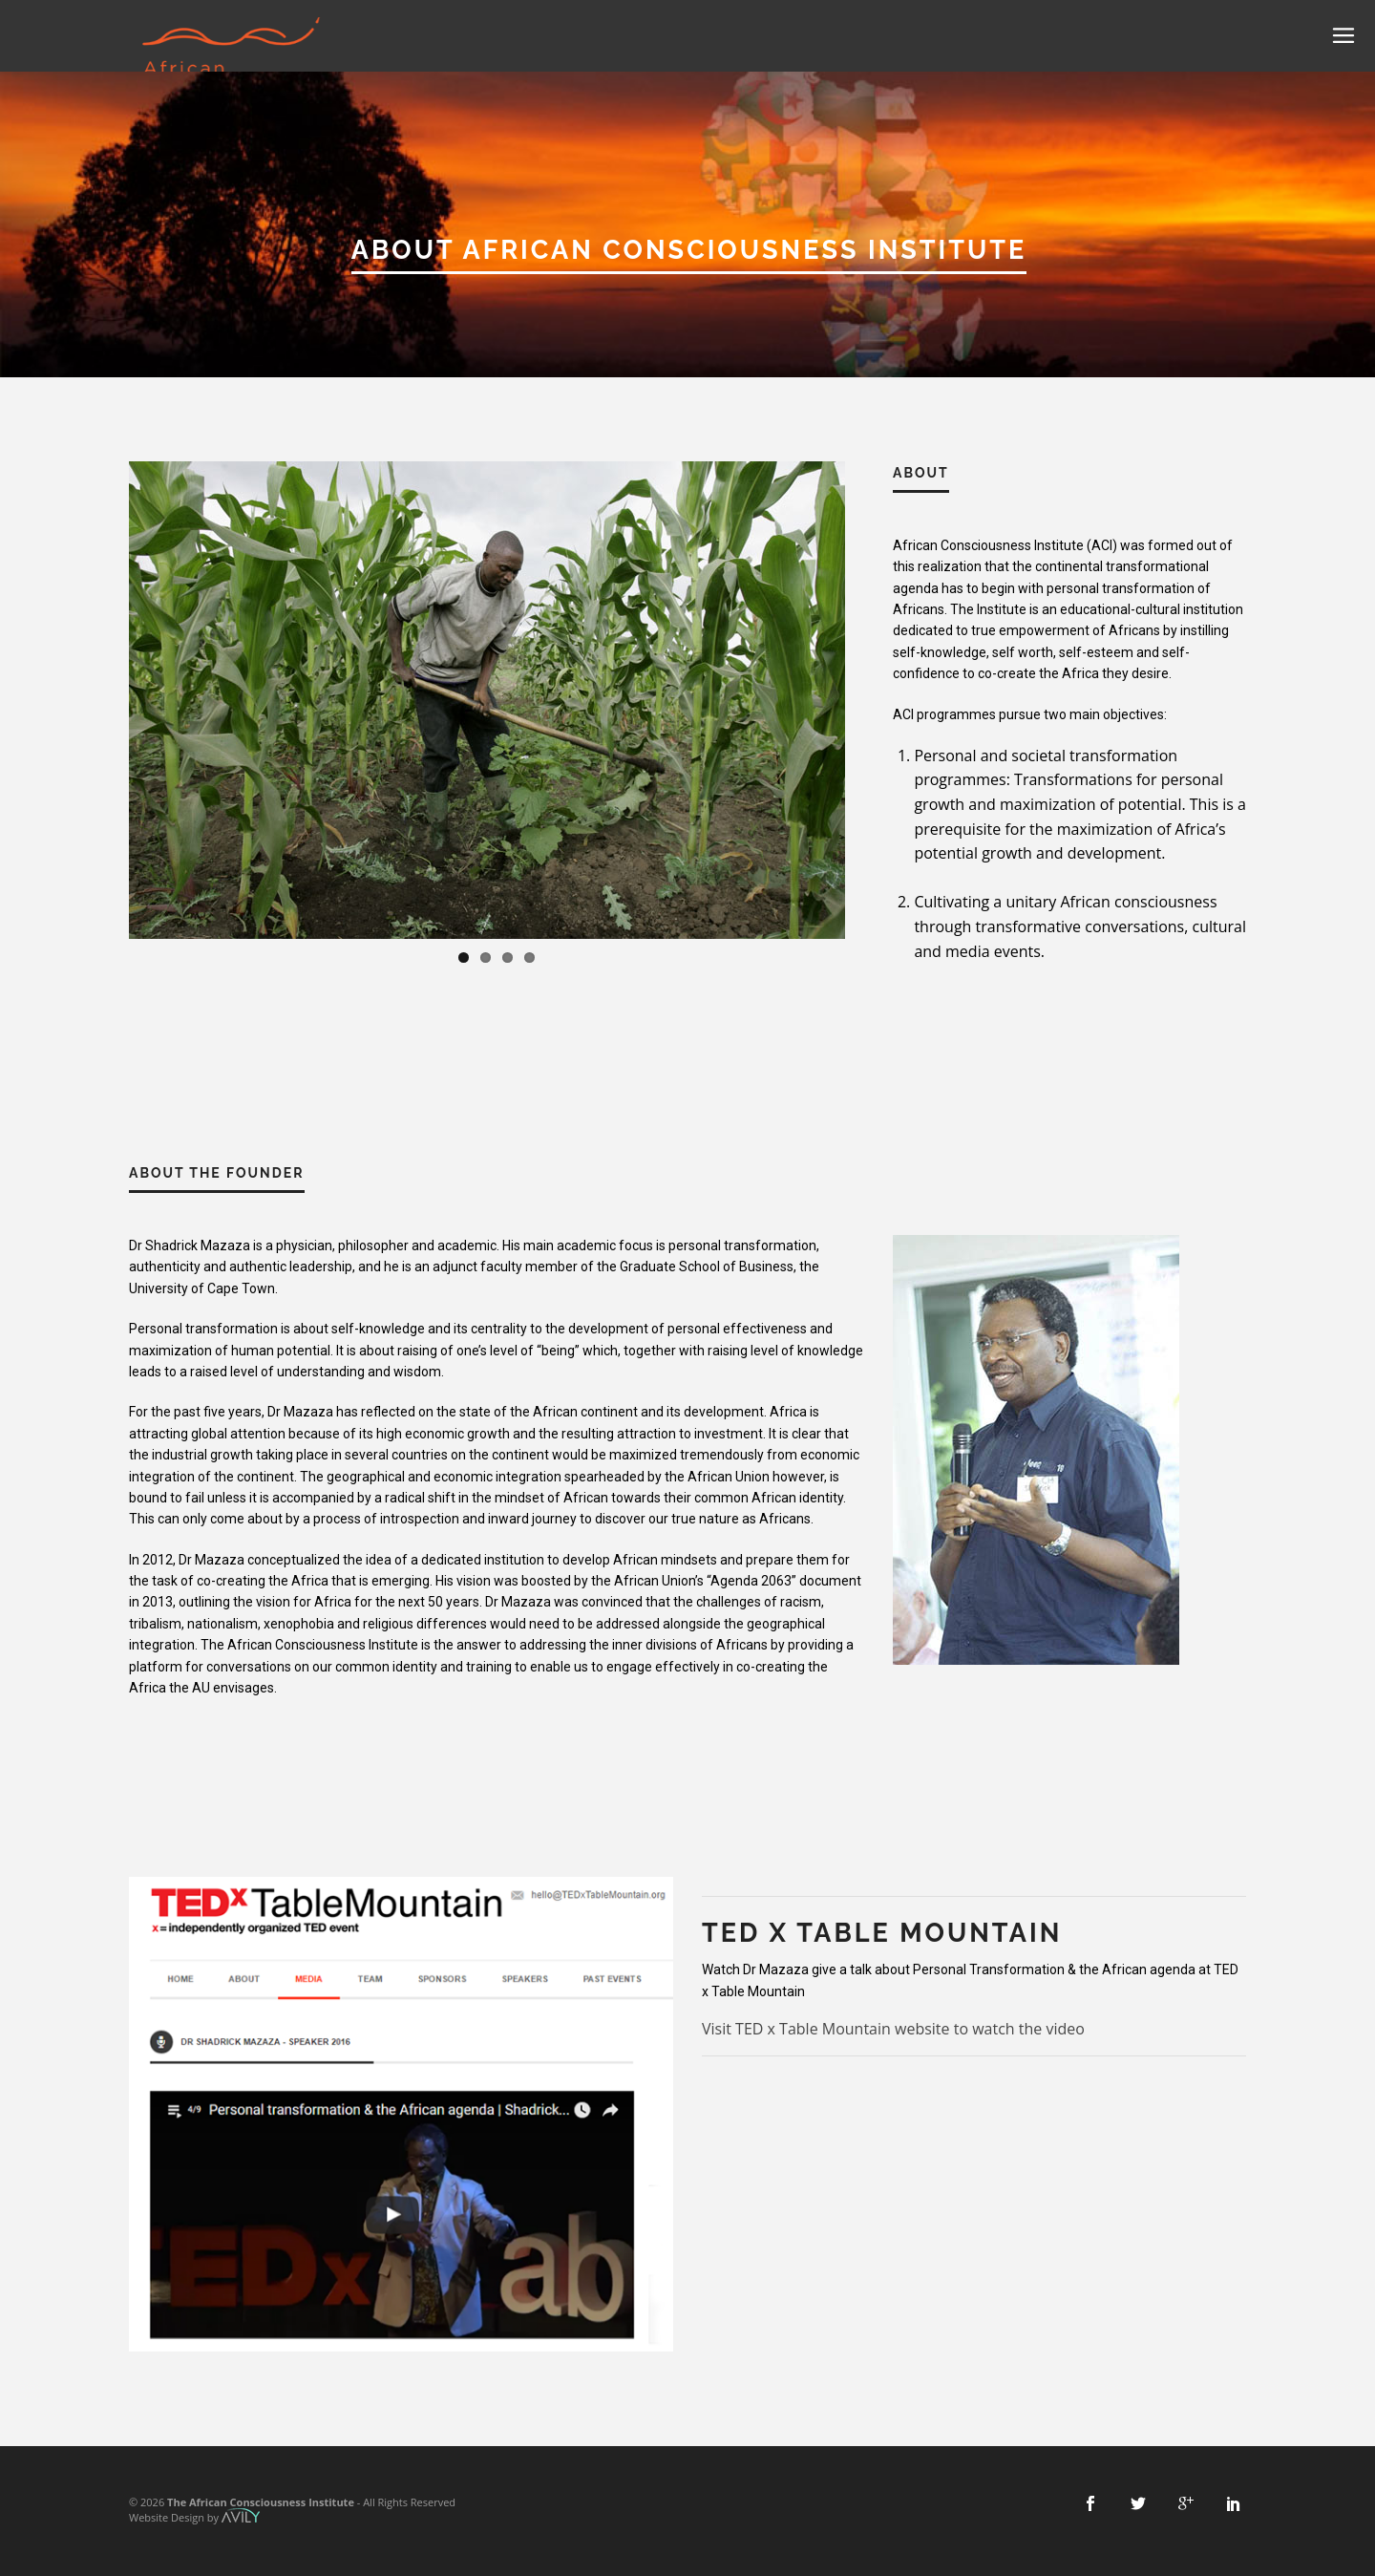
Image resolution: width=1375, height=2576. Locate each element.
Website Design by (194, 2517)
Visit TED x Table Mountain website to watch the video (893, 2028)
